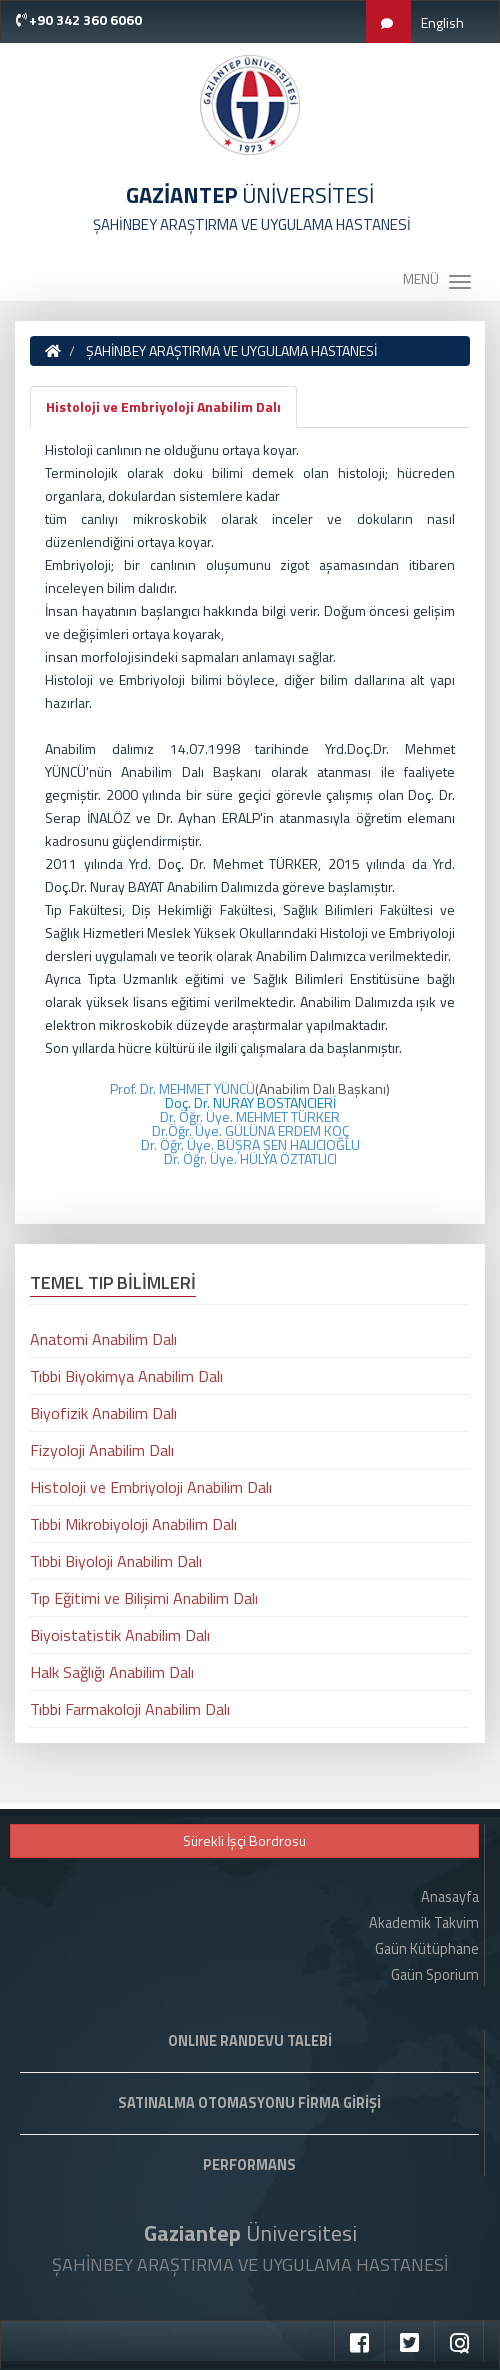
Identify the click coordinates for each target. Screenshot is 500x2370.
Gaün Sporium (435, 1975)
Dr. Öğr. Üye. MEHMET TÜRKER (250, 1116)
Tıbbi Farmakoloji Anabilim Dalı (130, 1709)
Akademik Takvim (424, 1923)
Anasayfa (450, 1897)
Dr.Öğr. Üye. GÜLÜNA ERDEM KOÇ (250, 1130)
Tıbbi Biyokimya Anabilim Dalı (126, 1376)
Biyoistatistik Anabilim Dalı (120, 1635)
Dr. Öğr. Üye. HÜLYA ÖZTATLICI (250, 1158)
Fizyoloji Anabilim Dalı (102, 1450)
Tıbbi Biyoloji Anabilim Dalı (116, 1561)
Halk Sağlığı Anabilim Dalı (112, 1672)
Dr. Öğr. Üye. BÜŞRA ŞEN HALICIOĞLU (250, 1144)
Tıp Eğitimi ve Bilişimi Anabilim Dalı (144, 1598)
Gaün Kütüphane (427, 1949)
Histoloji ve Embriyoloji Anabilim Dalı (163, 406)
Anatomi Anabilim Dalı (103, 1339)
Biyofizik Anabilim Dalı (103, 1413)
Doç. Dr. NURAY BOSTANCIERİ (250, 1102)
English (442, 22)
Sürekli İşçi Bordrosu (244, 1840)
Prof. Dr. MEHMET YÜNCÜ (182, 1088)
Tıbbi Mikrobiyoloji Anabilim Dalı (133, 1524)
